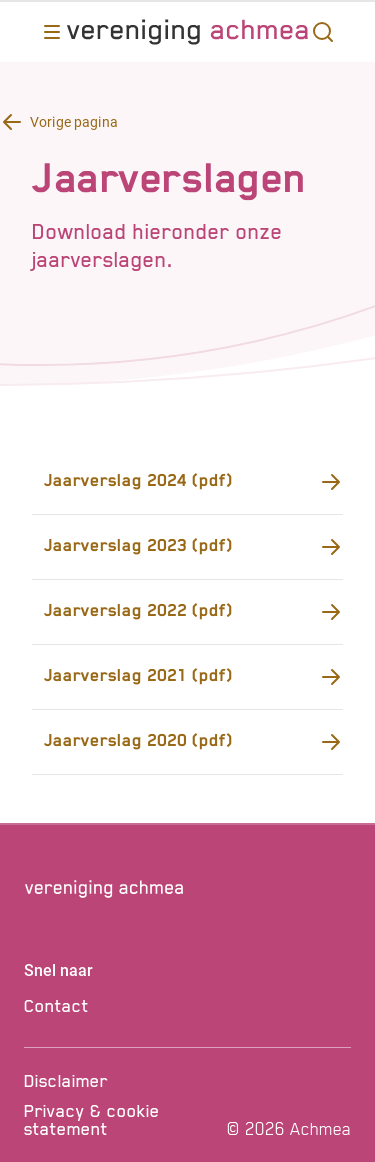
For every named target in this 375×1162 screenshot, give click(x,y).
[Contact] (187, 1006)
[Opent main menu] (52, 32)
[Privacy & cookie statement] (122, 1120)
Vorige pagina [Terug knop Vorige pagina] (74, 122)
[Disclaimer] (122, 1081)
